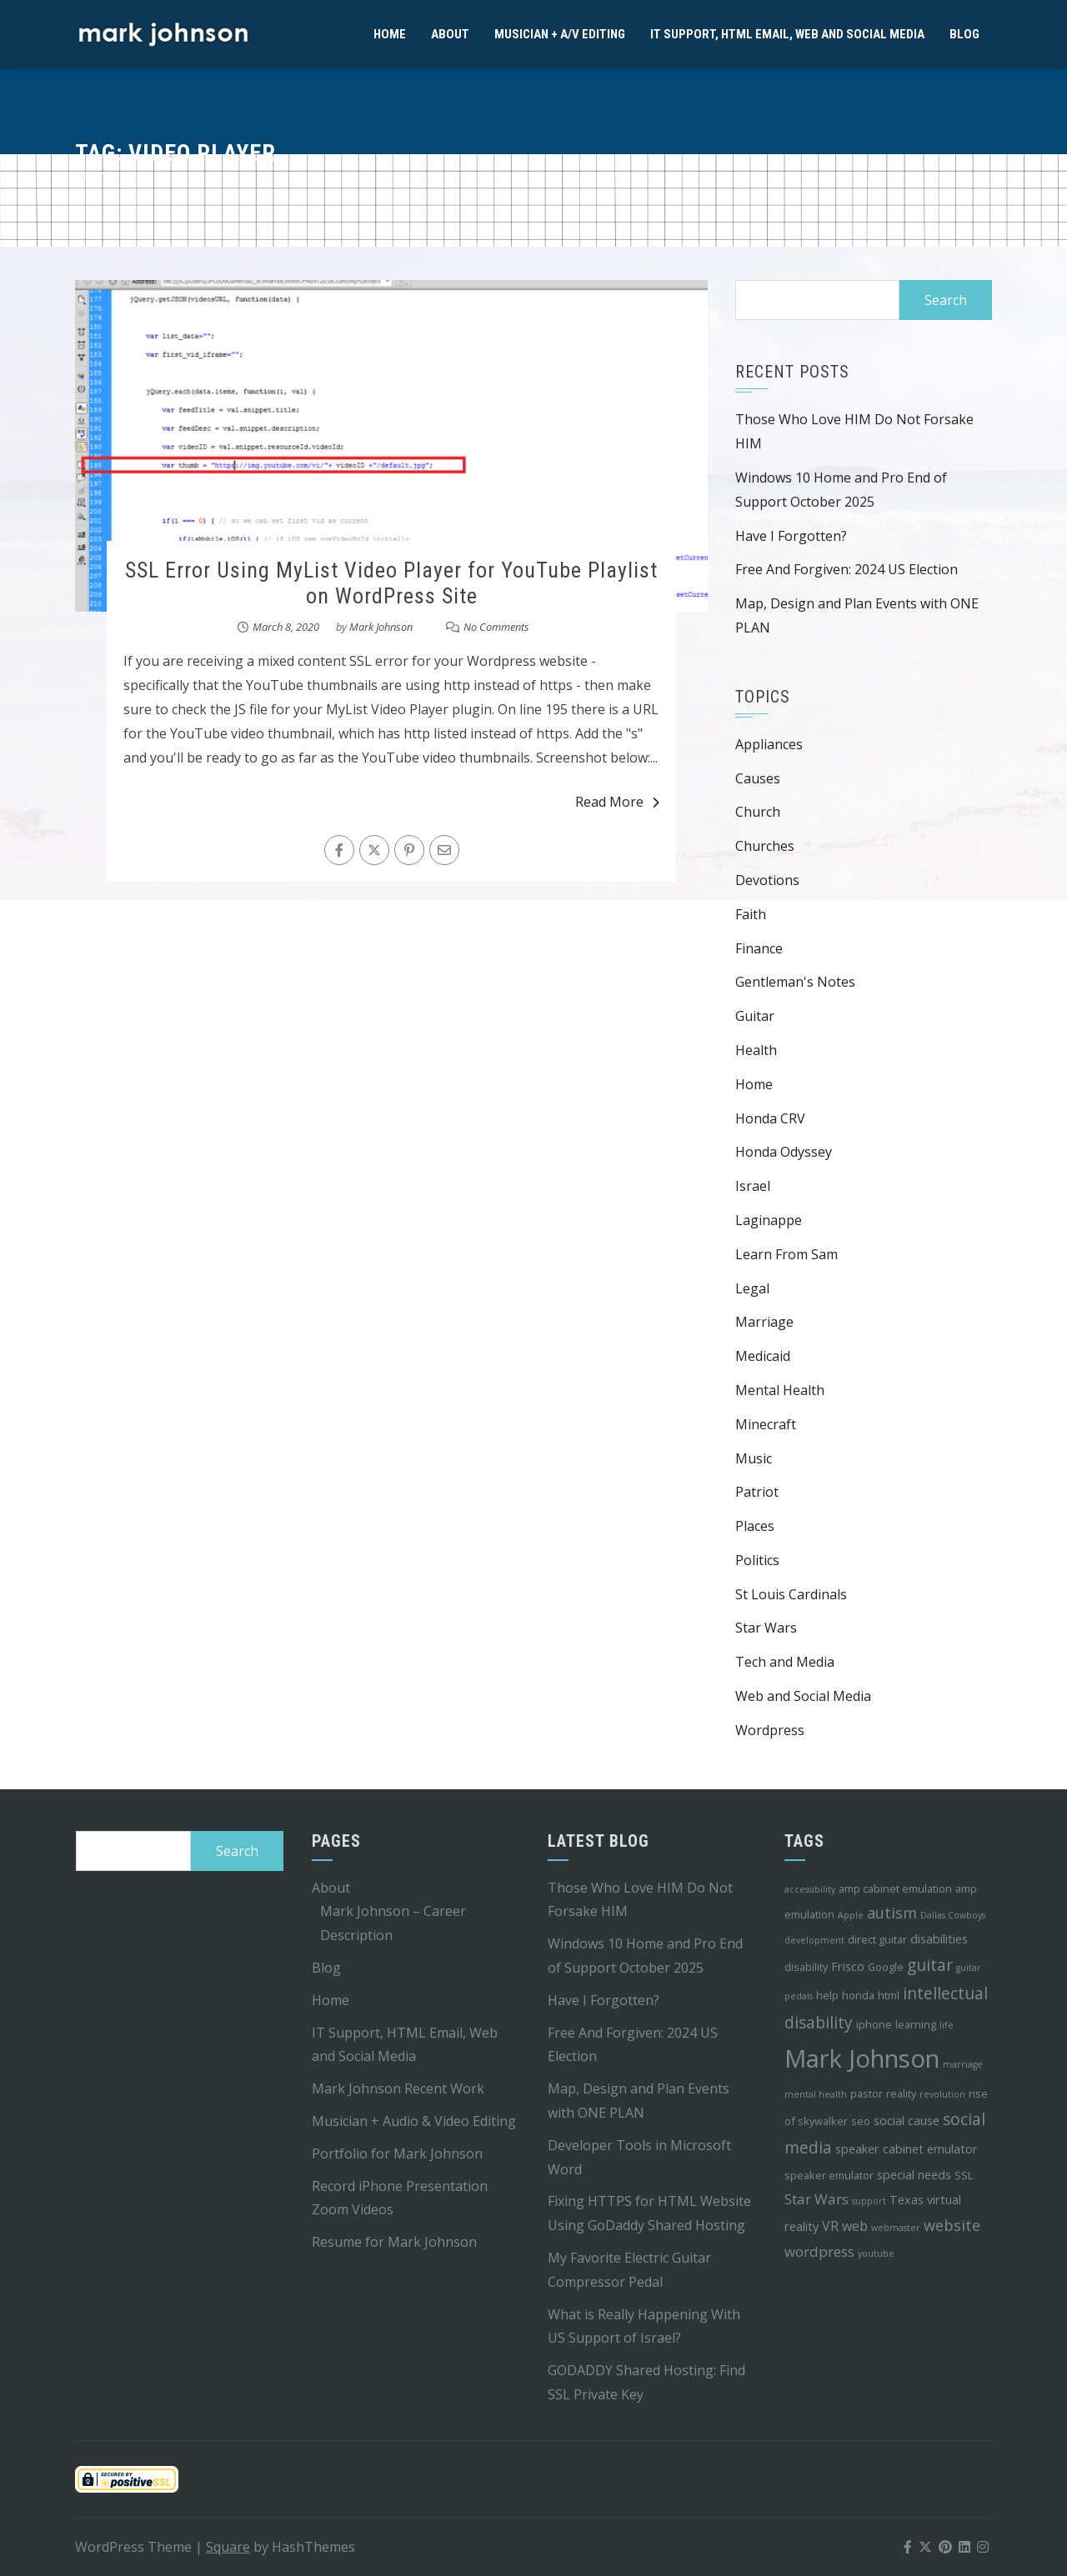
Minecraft (765, 1424)
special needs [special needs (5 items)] (914, 2175)
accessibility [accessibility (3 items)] (809, 1889)
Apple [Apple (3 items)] (851, 1915)
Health (756, 1050)
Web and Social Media (803, 1696)
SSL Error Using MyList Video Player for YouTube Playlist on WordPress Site (391, 583)
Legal (752, 1288)
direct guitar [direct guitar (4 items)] (877, 1939)
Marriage (764, 1322)
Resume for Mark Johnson (394, 2242)
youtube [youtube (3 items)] (876, 2253)
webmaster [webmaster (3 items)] (895, 2227)
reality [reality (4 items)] (901, 2093)
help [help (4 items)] (827, 1995)
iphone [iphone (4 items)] (874, 2024)
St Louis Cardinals (791, 1594)
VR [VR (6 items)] (830, 2226)
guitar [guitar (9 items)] (930, 1965)
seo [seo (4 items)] (860, 2120)
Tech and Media (784, 1662)
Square (228, 2547)
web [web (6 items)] (855, 2226)
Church (757, 812)
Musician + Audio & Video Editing (414, 2121)
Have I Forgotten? (791, 536)
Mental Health (779, 1390)
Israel (752, 1186)
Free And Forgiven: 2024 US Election (846, 569)
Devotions (767, 880)
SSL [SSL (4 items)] (963, 2175)
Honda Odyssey (783, 1152)
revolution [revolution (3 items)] (942, 2094)
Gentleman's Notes (795, 982)
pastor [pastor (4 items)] (866, 2093)
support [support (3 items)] (869, 2201)
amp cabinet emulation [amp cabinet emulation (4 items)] (895, 1888)
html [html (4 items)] (888, 1995)
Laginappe (768, 1220)
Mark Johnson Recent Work (398, 2088)
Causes (757, 778)
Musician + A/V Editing (559, 34)
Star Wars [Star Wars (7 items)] (816, 2198)
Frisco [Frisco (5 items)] (847, 1966)
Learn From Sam (786, 1254)
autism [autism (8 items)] (892, 1913)
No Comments (496, 626)
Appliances (769, 744)
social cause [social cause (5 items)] (906, 2120)
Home (389, 34)
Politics (757, 1560)
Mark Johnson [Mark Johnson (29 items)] (861, 2058)
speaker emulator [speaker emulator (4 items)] (829, 2175)
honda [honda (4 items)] (858, 1995)
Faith (750, 914)
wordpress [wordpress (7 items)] (819, 2251)
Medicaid (762, 1356)
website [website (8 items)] (952, 2225)
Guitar (754, 1016)
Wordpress (769, 1730)
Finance (759, 948)
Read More (617, 802)
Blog (964, 34)
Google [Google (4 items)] (886, 1966)
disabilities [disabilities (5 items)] (939, 1939)
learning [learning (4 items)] (915, 2024)
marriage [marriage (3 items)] (963, 2064)
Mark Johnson (381, 626)
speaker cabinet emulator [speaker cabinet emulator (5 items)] (906, 2149)
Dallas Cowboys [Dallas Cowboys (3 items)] (952, 1915)
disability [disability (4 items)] (806, 1966)
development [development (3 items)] (814, 1940)
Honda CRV (770, 1118)
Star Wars (766, 1627)
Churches (764, 846)
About (450, 34)
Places (754, 1526)
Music (753, 1458)
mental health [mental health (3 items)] (815, 2094)
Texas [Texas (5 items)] (906, 2200)
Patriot (757, 1492)
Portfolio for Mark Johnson (397, 2153)
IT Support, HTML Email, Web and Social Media (787, 34)
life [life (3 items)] (946, 2025)
